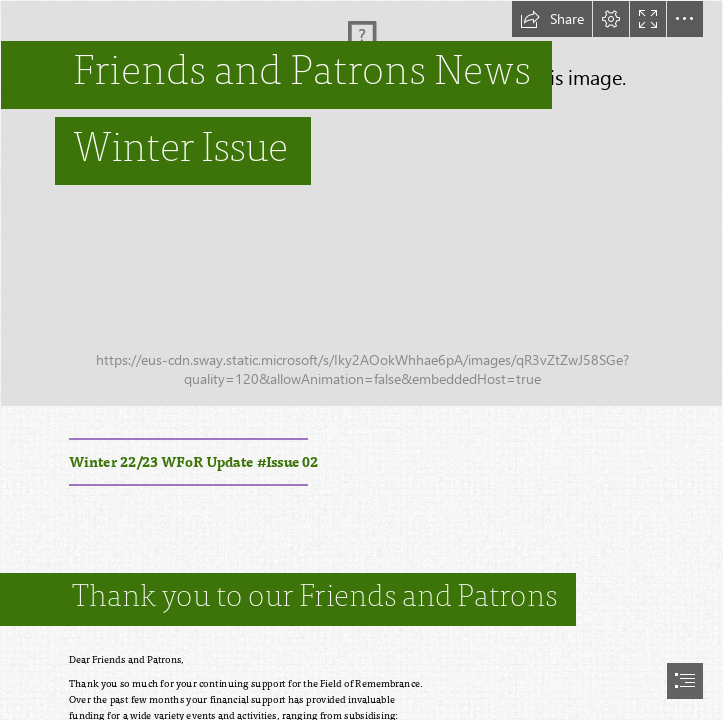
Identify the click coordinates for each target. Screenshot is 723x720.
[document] (361, 360)
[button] (552, 19)
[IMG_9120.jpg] (361, 203)
